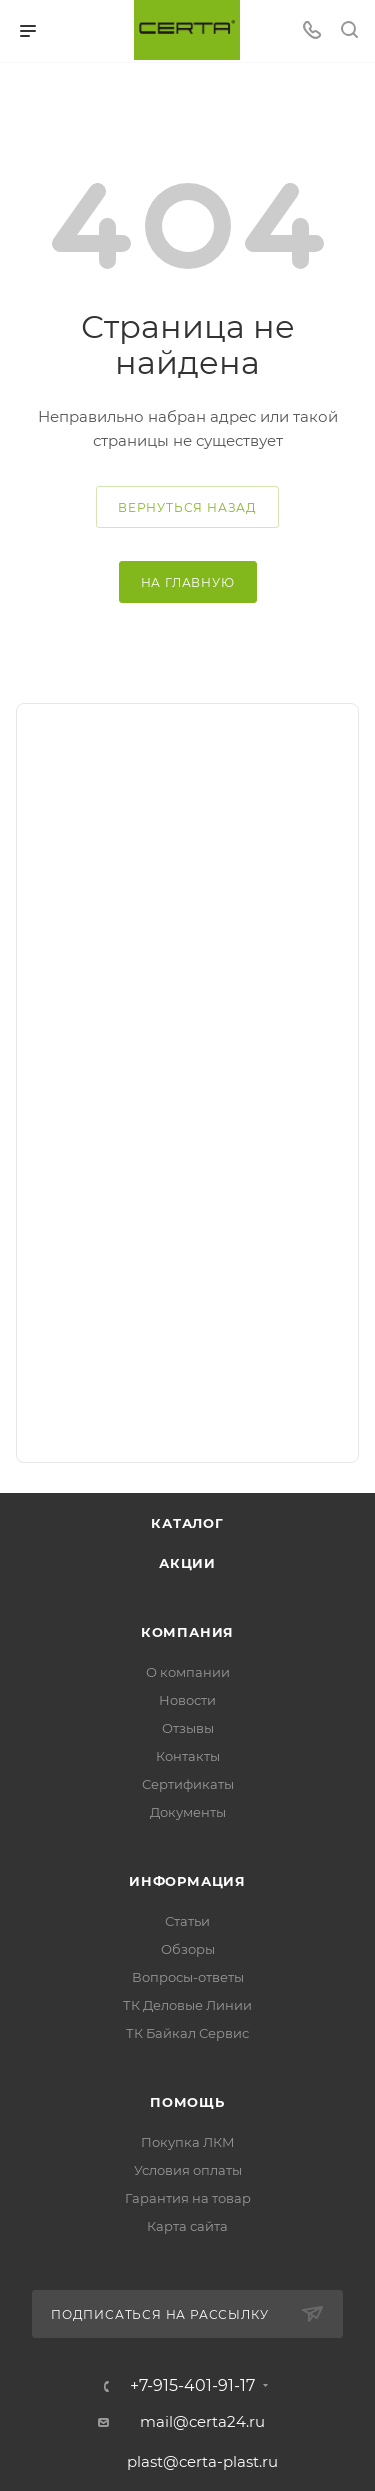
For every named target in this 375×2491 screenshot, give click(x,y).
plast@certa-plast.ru (202, 2461)
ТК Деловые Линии (187, 2005)
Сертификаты (188, 1784)
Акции (187, 1563)
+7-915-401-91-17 (192, 2386)
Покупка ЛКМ (188, 2142)
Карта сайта (187, 2226)
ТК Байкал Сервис (187, 2033)
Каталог (187, 1523)
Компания (187, 1632)
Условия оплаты (188, 2170)
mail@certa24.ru (202, 2421)
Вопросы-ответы (188, 1977)
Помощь (187, 2102)
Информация (187, 1881)
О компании (188, 1672)
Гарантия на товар (188, 2198)
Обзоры (188, 1949)
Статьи (187, 1921)
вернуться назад (187, 507)
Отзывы (188, 1728)
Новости (187, 1700)
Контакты (188, 1756)
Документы (188, 1812)
